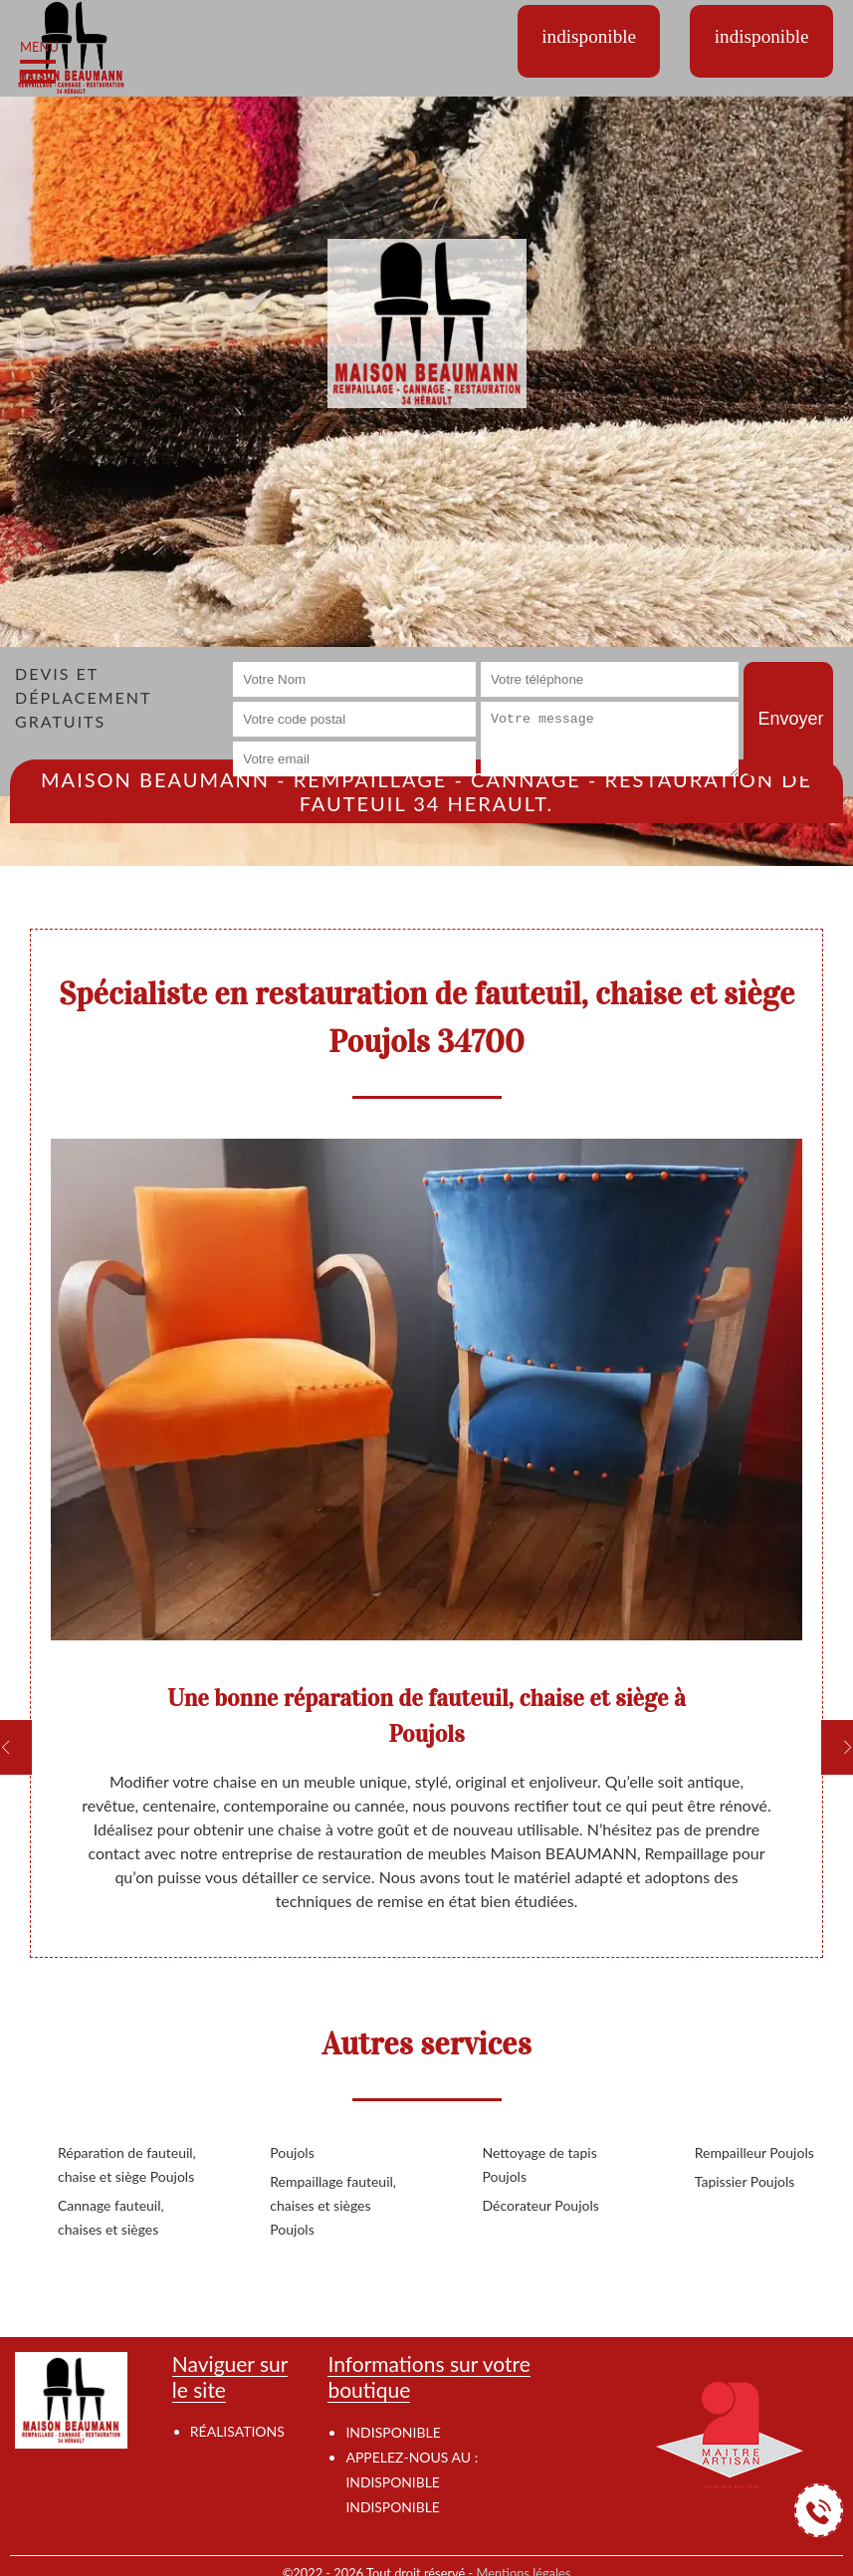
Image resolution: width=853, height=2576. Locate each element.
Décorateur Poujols (541, 2205)
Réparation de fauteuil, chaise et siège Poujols (127, 2164)
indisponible (392, 2481)
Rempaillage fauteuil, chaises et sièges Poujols (333, 2205)
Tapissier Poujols (745, 2181)
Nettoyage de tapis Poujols (540, 2164)
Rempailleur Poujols (754, 2152)
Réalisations (237, 2431)
